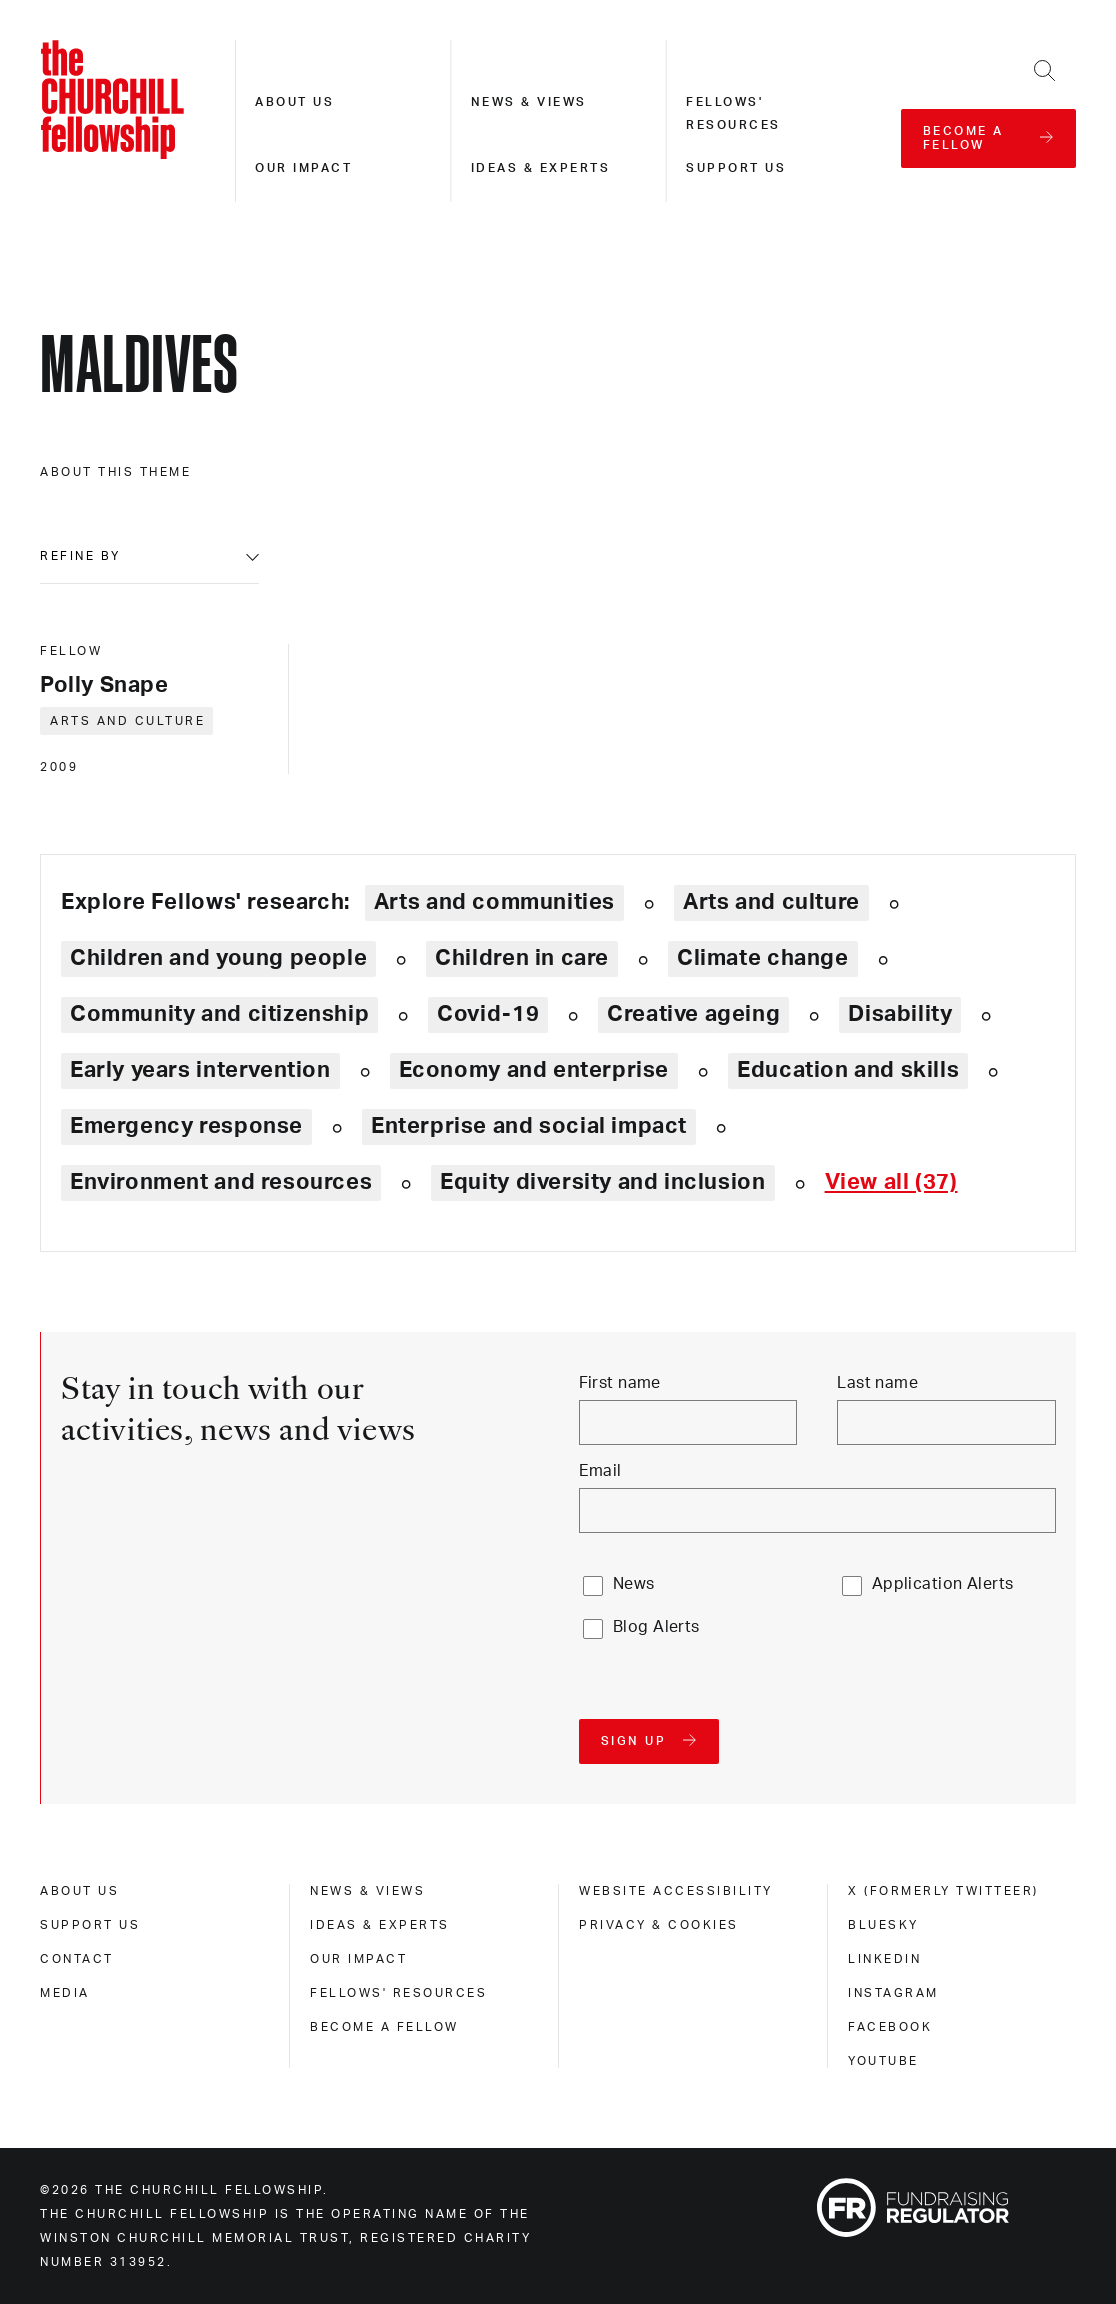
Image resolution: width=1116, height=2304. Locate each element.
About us (294, 102)
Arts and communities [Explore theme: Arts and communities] (494, 902)
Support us (736, 168)
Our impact (303, 168)
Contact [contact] (77, 1959)
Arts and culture (127, 721)
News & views (529, 102)
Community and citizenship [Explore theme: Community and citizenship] (219, 1014)
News (634, 1584)
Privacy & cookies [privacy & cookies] (659, 1925)
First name (620, 1383)
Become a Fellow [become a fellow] (384, 2027)
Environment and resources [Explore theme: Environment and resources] (221, 1182)
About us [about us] (79, 1891)
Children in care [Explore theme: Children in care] (522, 958)
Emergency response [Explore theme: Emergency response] (186, 1126)
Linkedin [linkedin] (884, 1959)
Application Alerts (943, 1584)
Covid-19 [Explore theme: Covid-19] (488, 1014)
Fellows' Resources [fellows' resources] (398, 1993)
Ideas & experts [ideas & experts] (380, 1925)
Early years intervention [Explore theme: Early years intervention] (200, 1070)
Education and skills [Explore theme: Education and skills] (848, 1070)
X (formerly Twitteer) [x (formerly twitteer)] (943, 1891)
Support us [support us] (90, 1925)
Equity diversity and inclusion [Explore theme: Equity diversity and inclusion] (602, 1182)
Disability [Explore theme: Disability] (900, 1014)
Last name (877, 1383)
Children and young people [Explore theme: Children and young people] (218, 958)
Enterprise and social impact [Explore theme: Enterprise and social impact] (529, 1126)
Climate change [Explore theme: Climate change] (763, 958)
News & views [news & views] (367, 1891)
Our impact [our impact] (358, 1959)
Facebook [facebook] (890, 2027)
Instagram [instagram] (893, 1993)
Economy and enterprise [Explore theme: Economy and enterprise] (534, 1070)
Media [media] (65, 1993)
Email (600, 1471)
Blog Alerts (656, 1627)
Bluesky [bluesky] (883, 1925)
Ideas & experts (541, 168)
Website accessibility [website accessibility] (676, 1891)
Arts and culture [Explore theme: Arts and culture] (771, 902)
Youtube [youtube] (883, 2061)
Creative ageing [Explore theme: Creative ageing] (693, 1014)
